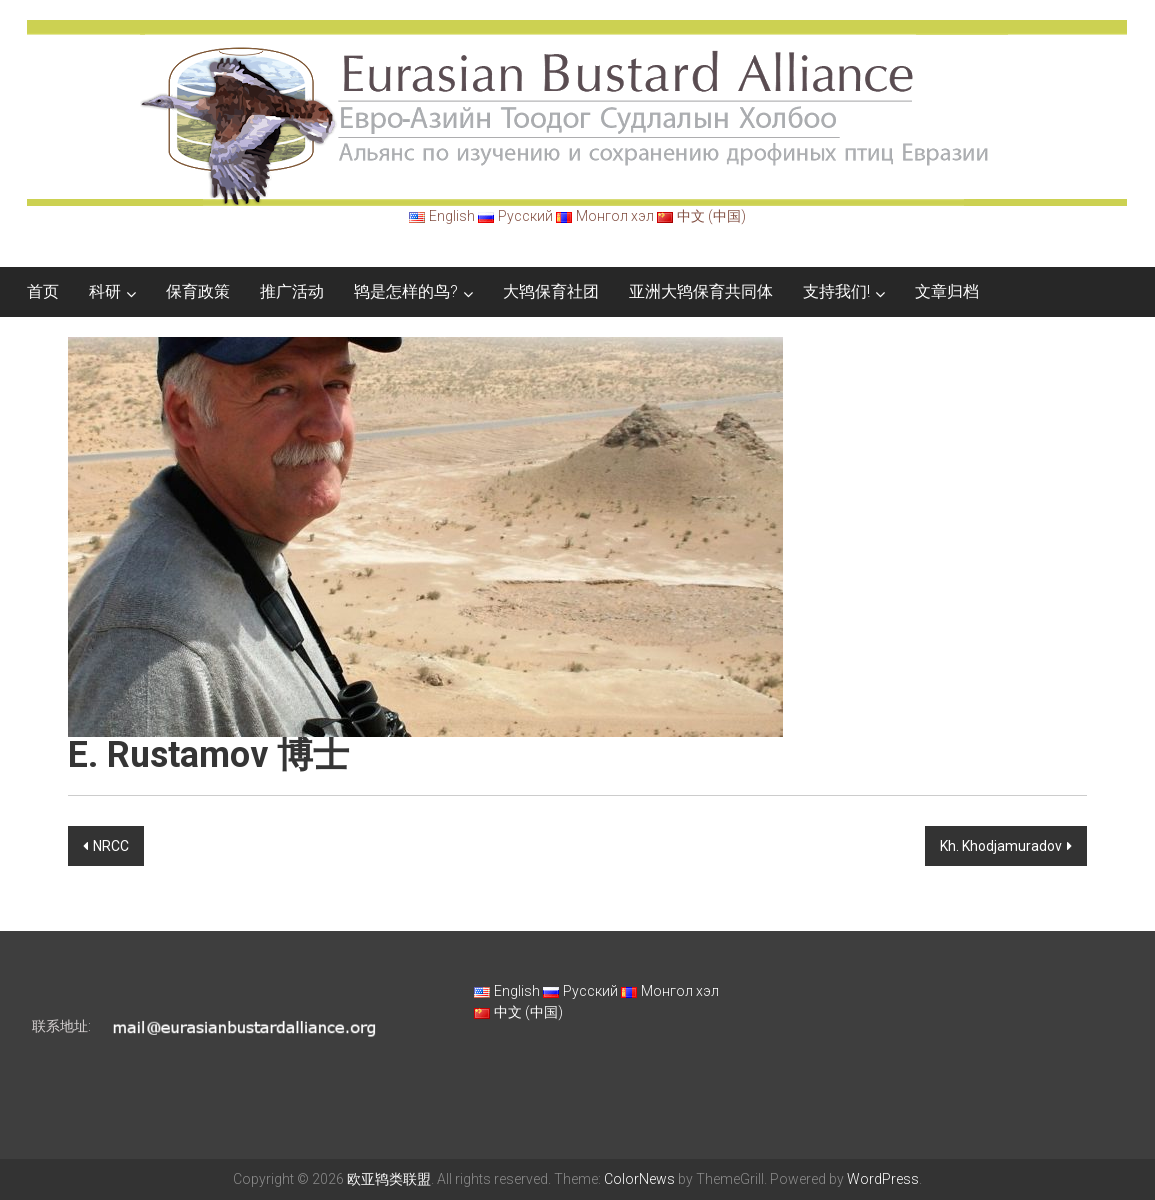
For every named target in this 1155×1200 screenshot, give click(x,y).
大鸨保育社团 (551, 291)
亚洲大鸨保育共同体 (701, 291)
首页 (43, 291)
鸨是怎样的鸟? (406, 291)
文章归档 (947, 291)
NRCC (111, 846)
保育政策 (198, 291)
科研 (105, 291)
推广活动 (292, 291)
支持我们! (836, 291)
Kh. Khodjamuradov (1001, 846)
